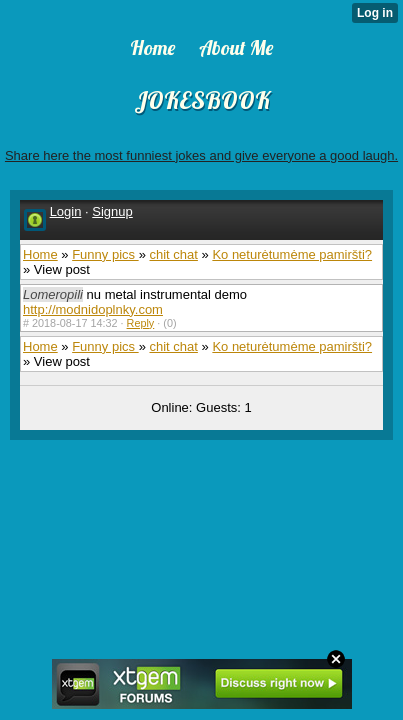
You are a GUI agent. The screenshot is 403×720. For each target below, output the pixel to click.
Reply (141, 323)
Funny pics (105, 254)
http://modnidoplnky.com (93, 309)
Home (40, 254)
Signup (112, 211)
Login (66, 211)
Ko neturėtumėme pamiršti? (292, 254)
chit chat (173, 254)
